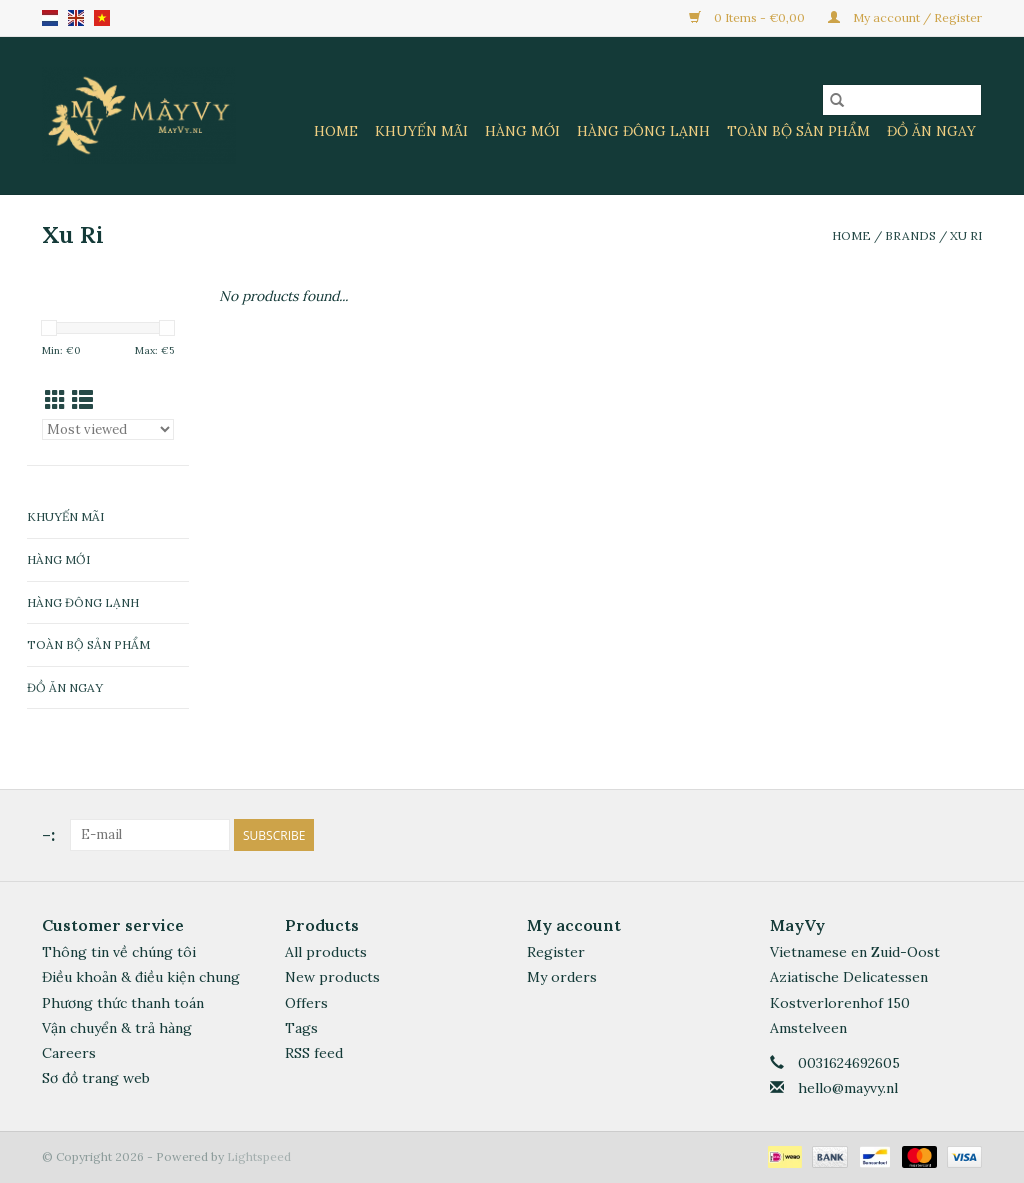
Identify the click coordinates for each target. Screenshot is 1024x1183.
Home (336, 131)
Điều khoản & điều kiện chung (141, 977)
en (76, 18)
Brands (910, 235)
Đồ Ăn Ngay (931, 131)
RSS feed (314, 1053)
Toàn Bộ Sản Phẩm (798, 131)
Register (556, 952)
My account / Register (905, 17)
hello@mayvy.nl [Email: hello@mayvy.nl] (848, 1088)
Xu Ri (966, 235)
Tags (301, 1028)
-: (48, 834)
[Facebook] (930, 835)
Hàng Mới (522, 131)
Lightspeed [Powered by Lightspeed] (259, 1156)
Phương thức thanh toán (123, 1003)
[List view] (82, 400)
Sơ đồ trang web (96, 1078)
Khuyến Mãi (421, 131)
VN (102, 18)
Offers (306, 1003)
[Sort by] (108, 429)
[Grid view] (55, 400)
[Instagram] (966, 835)
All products (326, 952)
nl (50, 18)
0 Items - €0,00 (748, 17)
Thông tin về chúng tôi (119, 952)
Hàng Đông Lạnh (643, 131)
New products (332, 977)
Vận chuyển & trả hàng (117, 1028)
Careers (69, 1053)
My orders (562, 977)
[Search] (902, 100)
